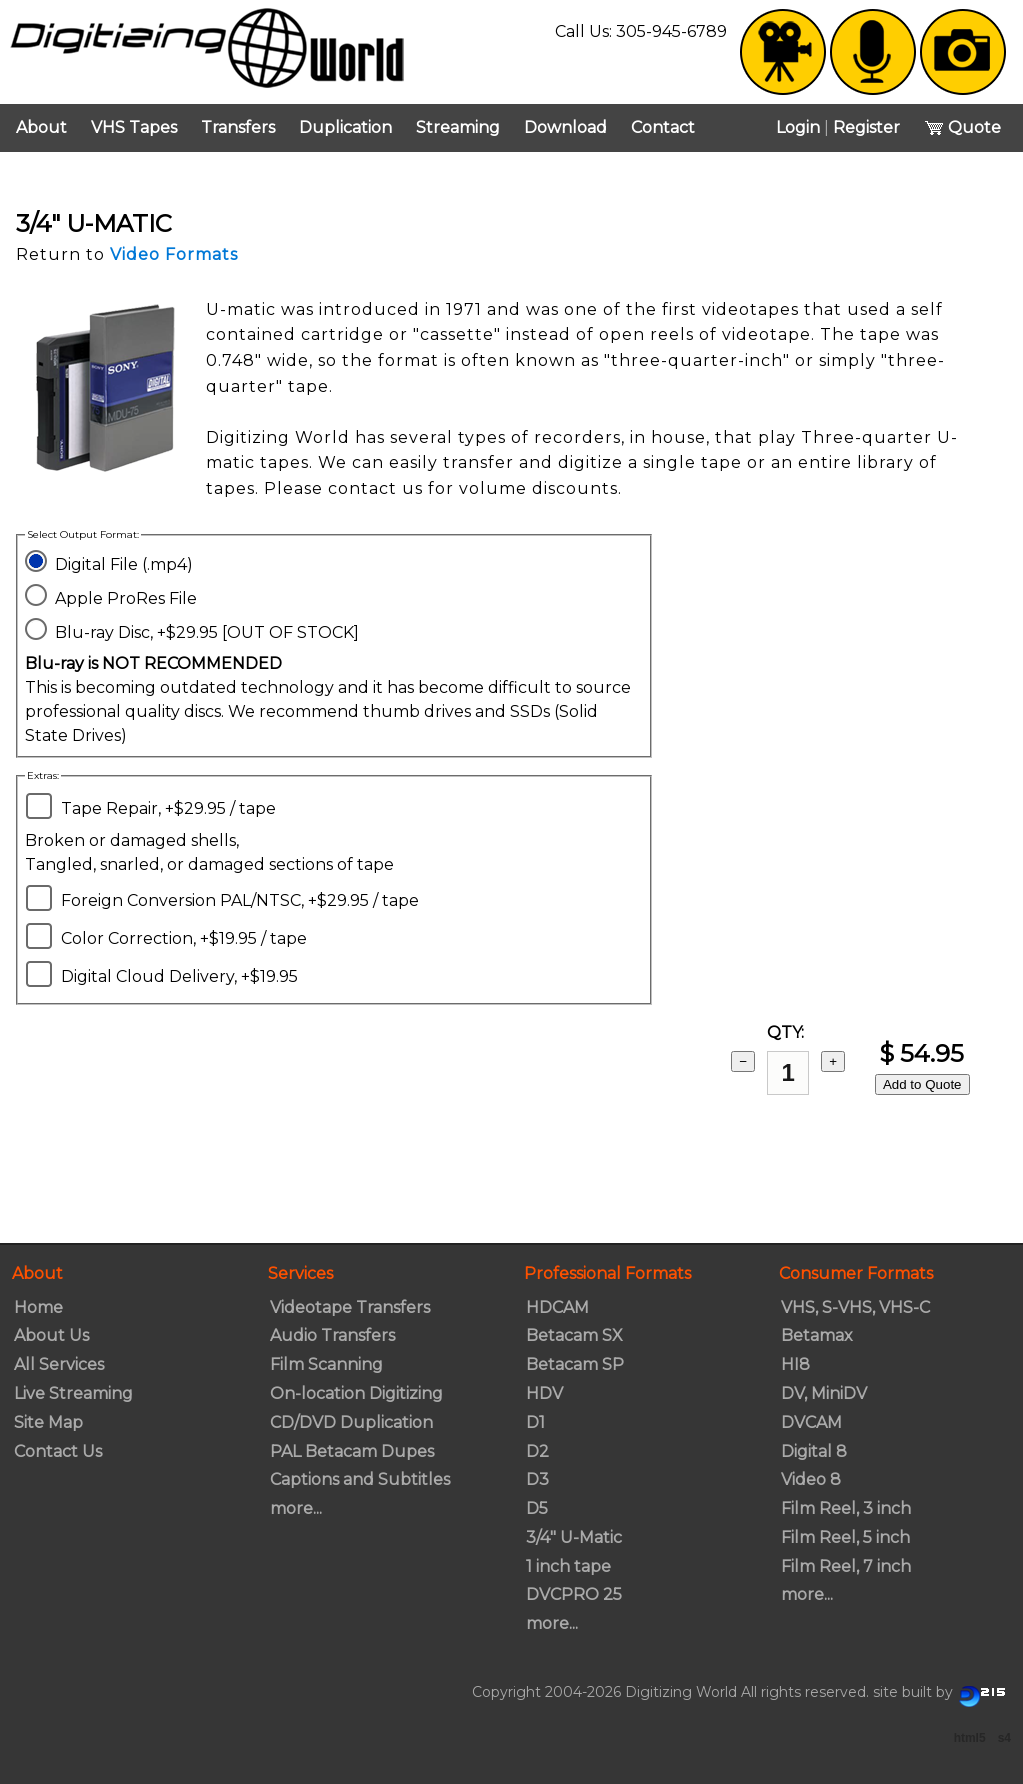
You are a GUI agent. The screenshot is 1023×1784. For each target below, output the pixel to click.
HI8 (795, 1364)
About (41, 127)
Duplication (345, 127)
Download (565, 127)
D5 (537, 1508)
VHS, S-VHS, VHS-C (855, 1307)
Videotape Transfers (350, 1307)
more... (296, 1508)
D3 (537, 1479)
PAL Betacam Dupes (352, 1451)
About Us (51, 1335)
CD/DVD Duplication (351, 1422)
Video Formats (174, 254)
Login (798, 127)
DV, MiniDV (824, 1393)
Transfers (238, 127)
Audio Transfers (332, 1335)
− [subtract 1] (743, 1061)
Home (38, 1307)
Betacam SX (574, 1335)
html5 (970, 1738)
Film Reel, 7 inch (846, 1566)
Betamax (817, 1335)
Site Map (48, 1422)
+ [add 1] (833, 1061)
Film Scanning (326, 1364)
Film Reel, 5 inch (845, 1537)
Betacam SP (575, 1364)
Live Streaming (73, 1393)
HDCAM (557, 1307)
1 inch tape (568, 1566)
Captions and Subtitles (360, 1479)
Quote (962, 127)
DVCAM (811, 1422)
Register (866, 127)
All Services (59, 1364)
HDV (544, 1393)
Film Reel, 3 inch (846, 1508)
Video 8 (811, 1479)
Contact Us (58, 1451)
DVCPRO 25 (574, 1594)
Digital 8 (814, 1451)
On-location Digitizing (356, 1393)
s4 (1004, 1738)
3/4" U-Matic (574, 1537)
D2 (537, 1451)
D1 (535, 1422)
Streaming (458, 127)
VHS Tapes (134, 127)
